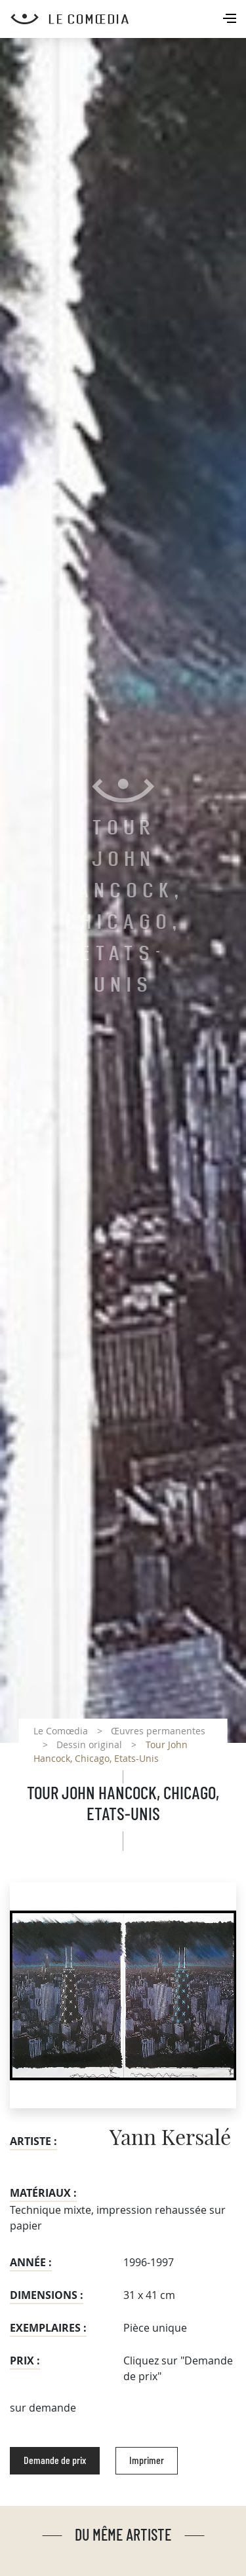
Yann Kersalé (170, 2138)
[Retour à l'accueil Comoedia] (128, 19)
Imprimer (146, 2460)
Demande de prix (55, 2460)
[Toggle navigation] (231, 19)
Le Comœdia (60, 1731)
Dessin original (89, 1744)
